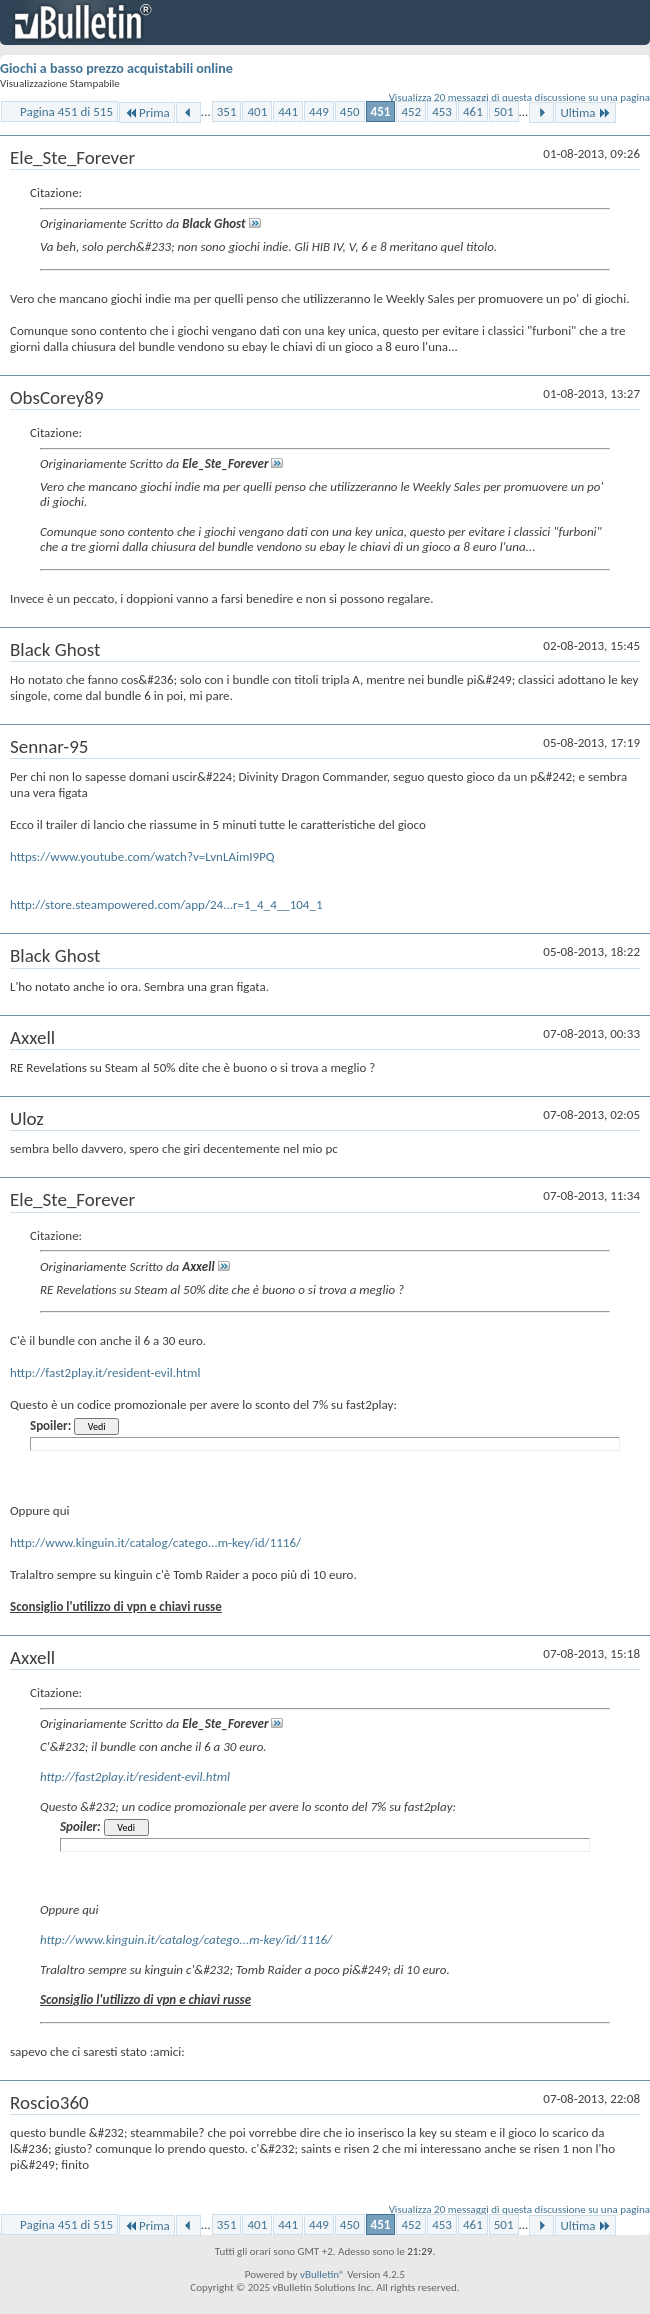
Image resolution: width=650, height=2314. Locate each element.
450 (350, 111)
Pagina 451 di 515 (66, 111)
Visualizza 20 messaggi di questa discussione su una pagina (519, 97)
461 (473, 111)
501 (504, 111)
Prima (147, 112)
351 (227, 111)
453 (442, 111)
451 (381, 111)
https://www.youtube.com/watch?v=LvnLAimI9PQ (142, 856)
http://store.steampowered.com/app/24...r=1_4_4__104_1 (166, 904)
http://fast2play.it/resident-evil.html (105, 1372)
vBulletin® (322, 2274)
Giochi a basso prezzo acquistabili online (116, 68)
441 (288, 111)
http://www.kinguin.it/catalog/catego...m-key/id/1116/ (155, 1542)
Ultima (585, 112)
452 (411, 111)
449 (319, 111)
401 (257, 111)
